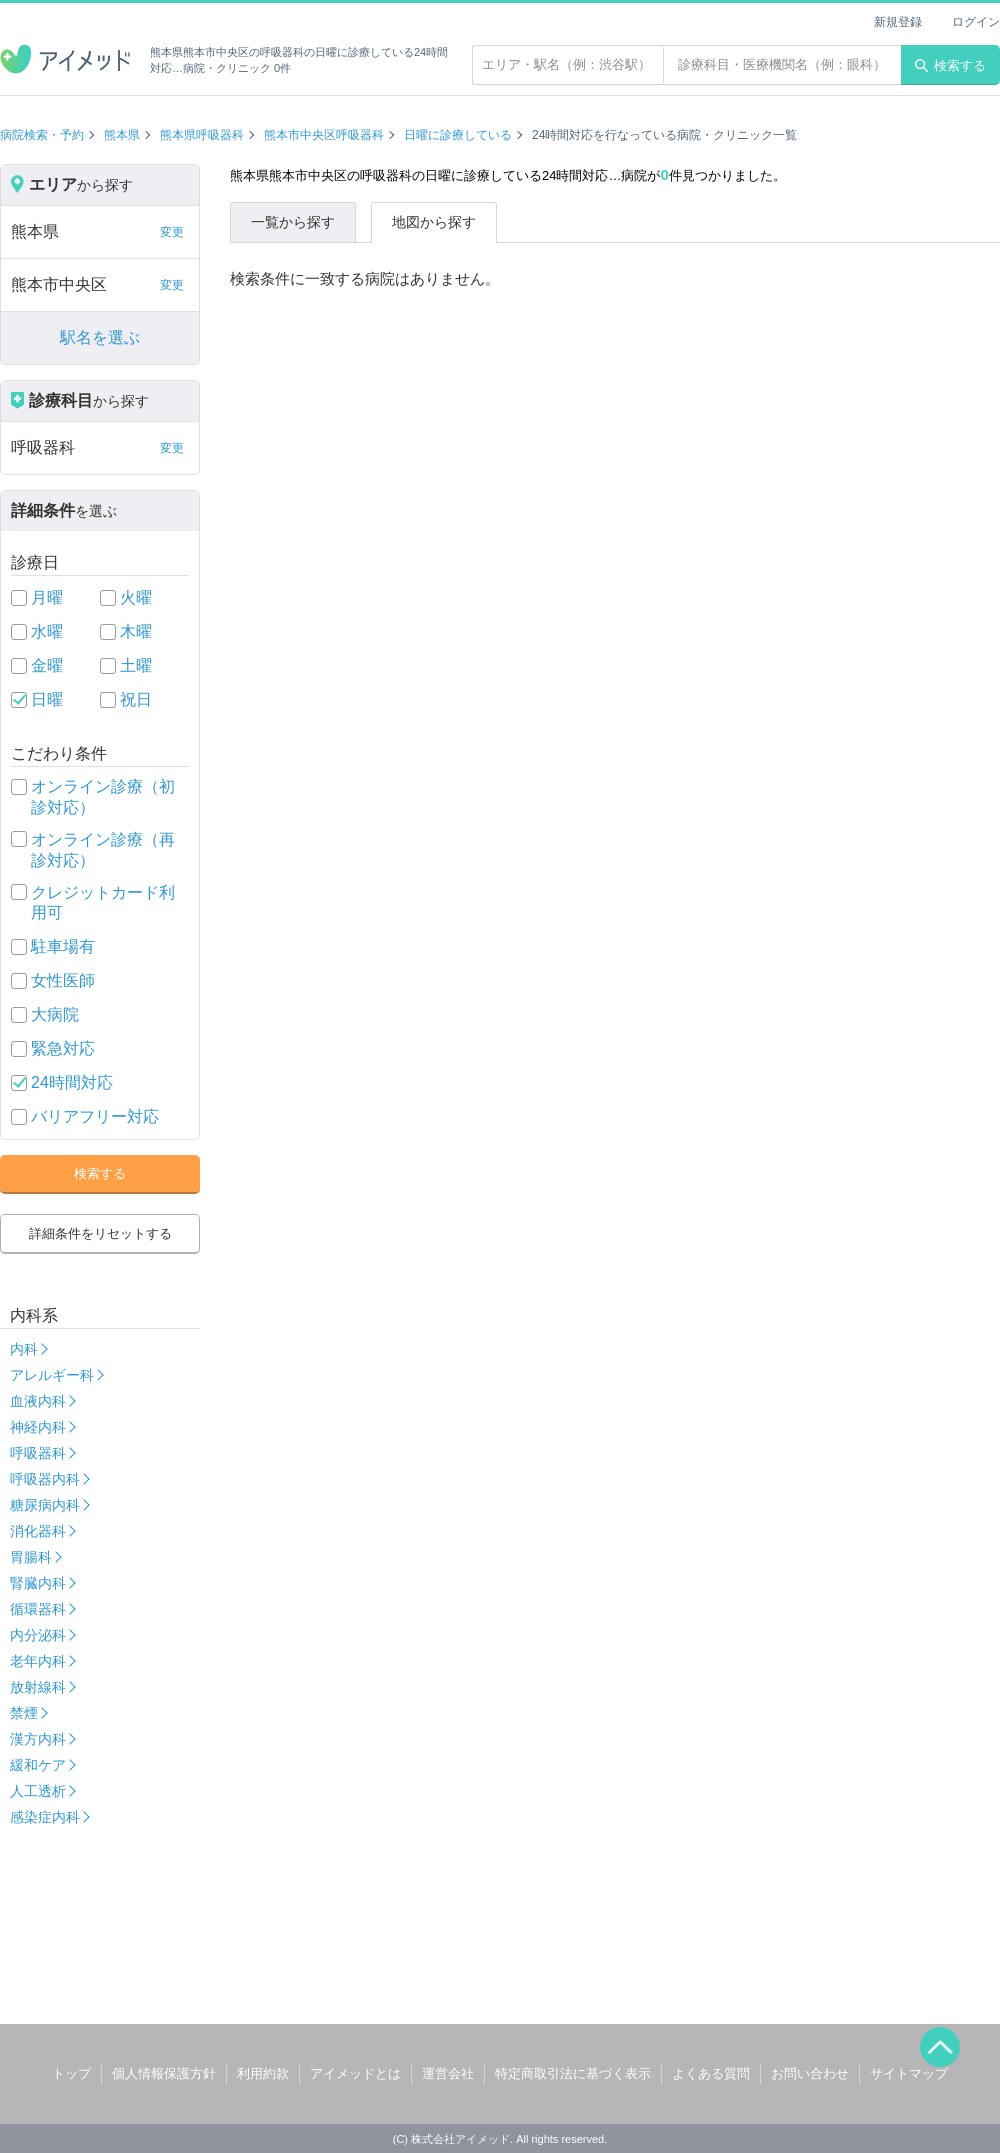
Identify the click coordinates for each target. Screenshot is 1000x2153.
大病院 (55, 1014)
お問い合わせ (810, 2073)
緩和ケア (38, 1765)
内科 (24, 1349)
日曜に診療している (458, 135)
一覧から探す (293, 222)
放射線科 (38, 1687)
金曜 (47, 665)
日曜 (47, 699)
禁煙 (24, 1713)
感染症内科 (45, 1817)
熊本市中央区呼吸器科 (324, 135)
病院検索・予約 (42, 135)
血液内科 (38, 1401)
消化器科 (38, 1531)
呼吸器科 (38, 1453)
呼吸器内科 (45, 1479)
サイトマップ (909, 2073)
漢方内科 (38, 1739)
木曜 (136, 631)
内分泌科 (38, 1635)
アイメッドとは (355, 2073)
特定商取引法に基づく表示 (573, 2073)
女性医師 (63, 980)
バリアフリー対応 (95, 1116)
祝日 (136, 699)
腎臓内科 (38, 1583)
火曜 (136, 597)
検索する (950, 65)
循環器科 (38, 1609)
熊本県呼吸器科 (202, 135)
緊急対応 (63, 1048)
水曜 (47, 631)
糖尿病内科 (45, 1505)
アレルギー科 (52, 1375)
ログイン (976, 22)
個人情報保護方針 (164, 2073)
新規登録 (898, 22)
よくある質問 (711, 2073)
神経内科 (38, 1427)
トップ (71, 2073)
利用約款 (263, 2073)
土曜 (136, 665)
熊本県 (122, 135)
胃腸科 (31, 1557)
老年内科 (38, 1661)
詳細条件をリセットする (100, 1233)
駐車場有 (63, 946)
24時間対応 (72, 1082)
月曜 (47, 597)
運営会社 (448, 2073)
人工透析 (38, 1791)
